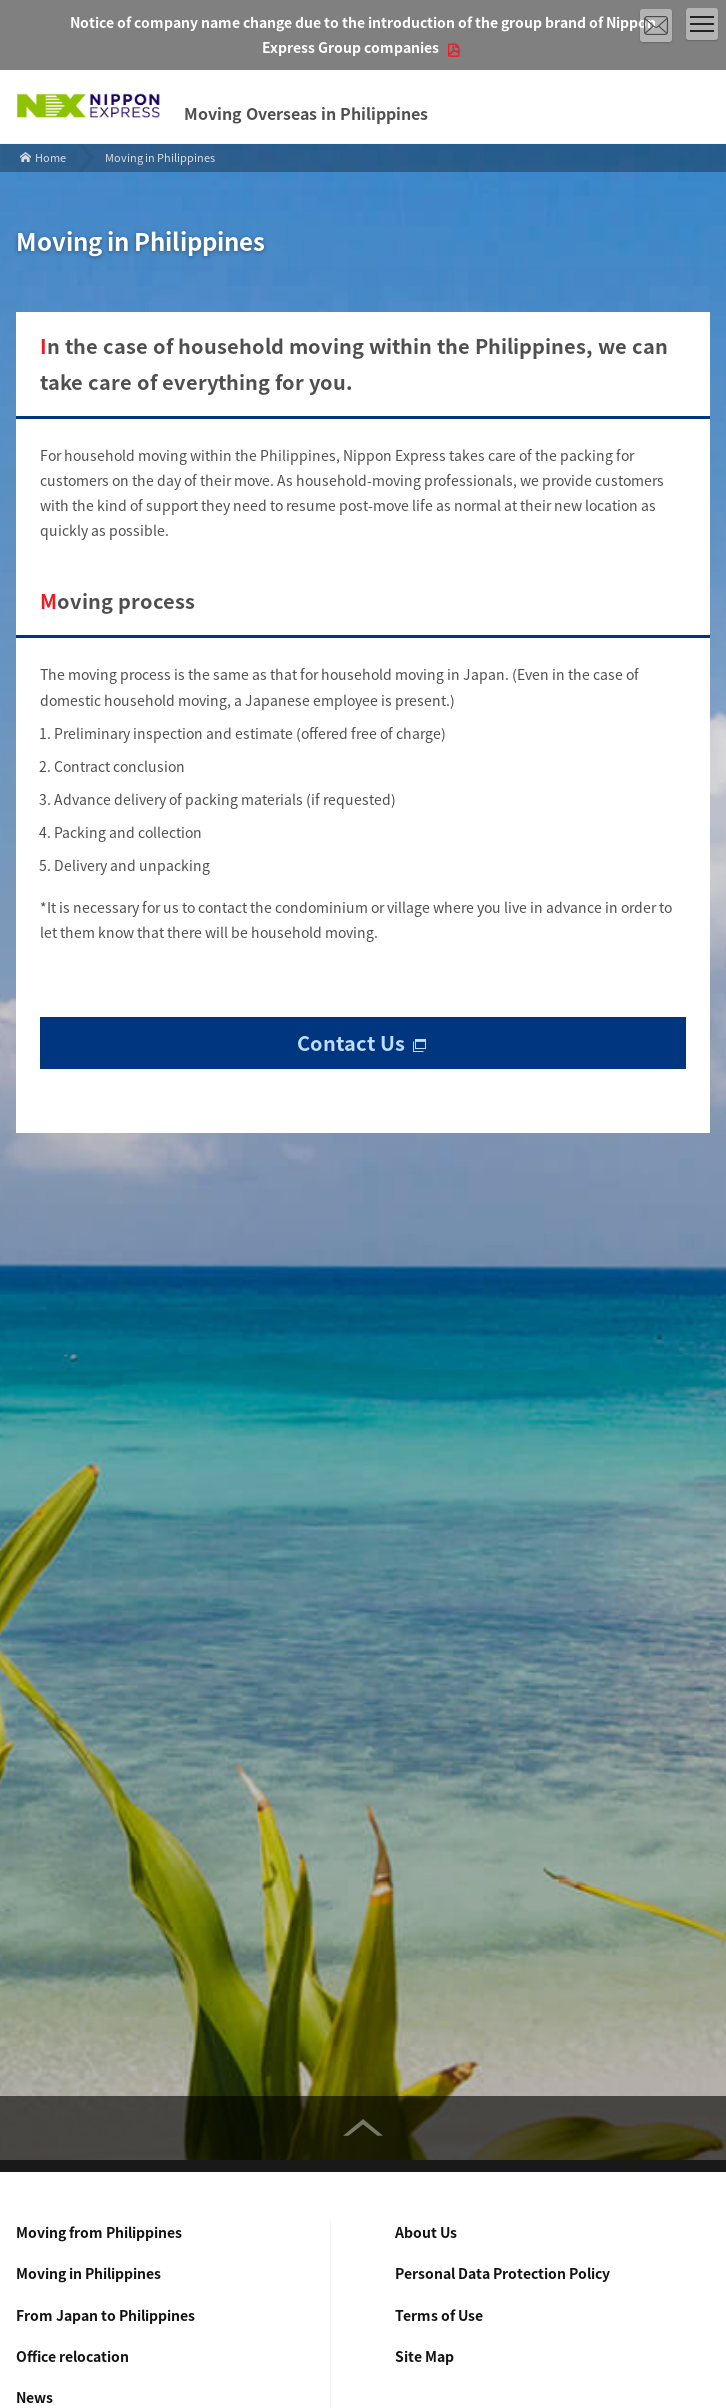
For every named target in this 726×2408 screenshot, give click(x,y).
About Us (426, 2232)
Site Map (424, 2356)
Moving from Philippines (99, 2232)
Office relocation (72, 2356)
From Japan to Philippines (105, 2315)
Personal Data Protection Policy (502, 2273)
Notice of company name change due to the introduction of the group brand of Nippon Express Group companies (363, 34)
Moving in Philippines (88, 2273)
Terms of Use (439, 2315)
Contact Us (351, 1042)
